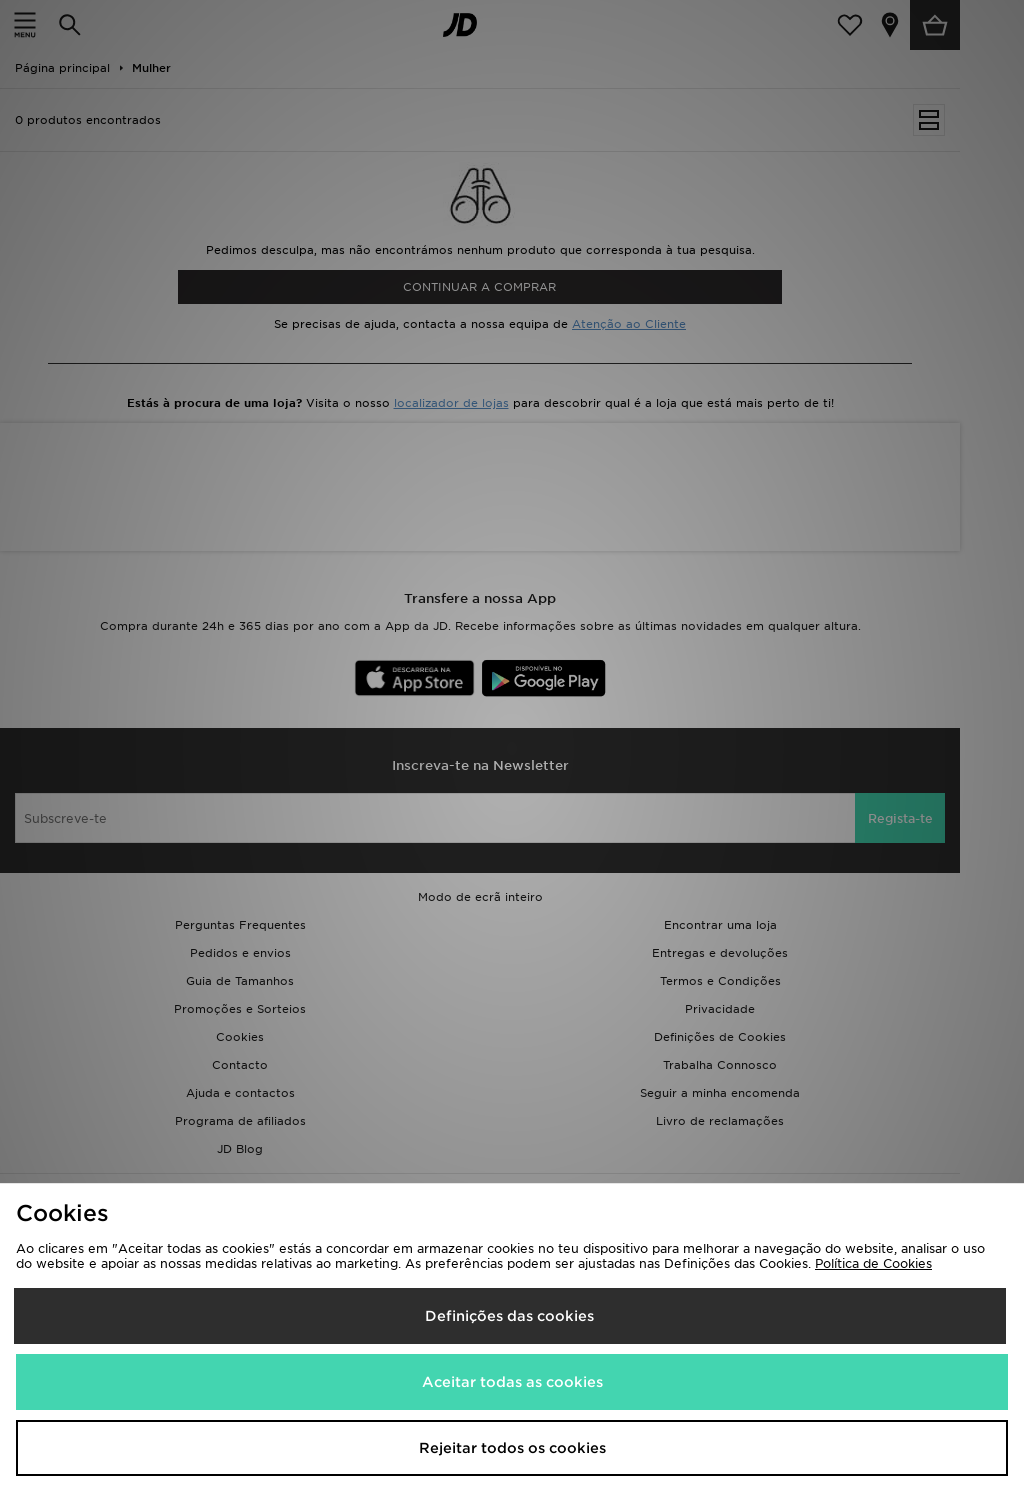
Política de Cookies (873, 1263)
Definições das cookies (509, 1316)
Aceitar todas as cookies (512, 1382)
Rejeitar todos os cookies (512, 1448)
